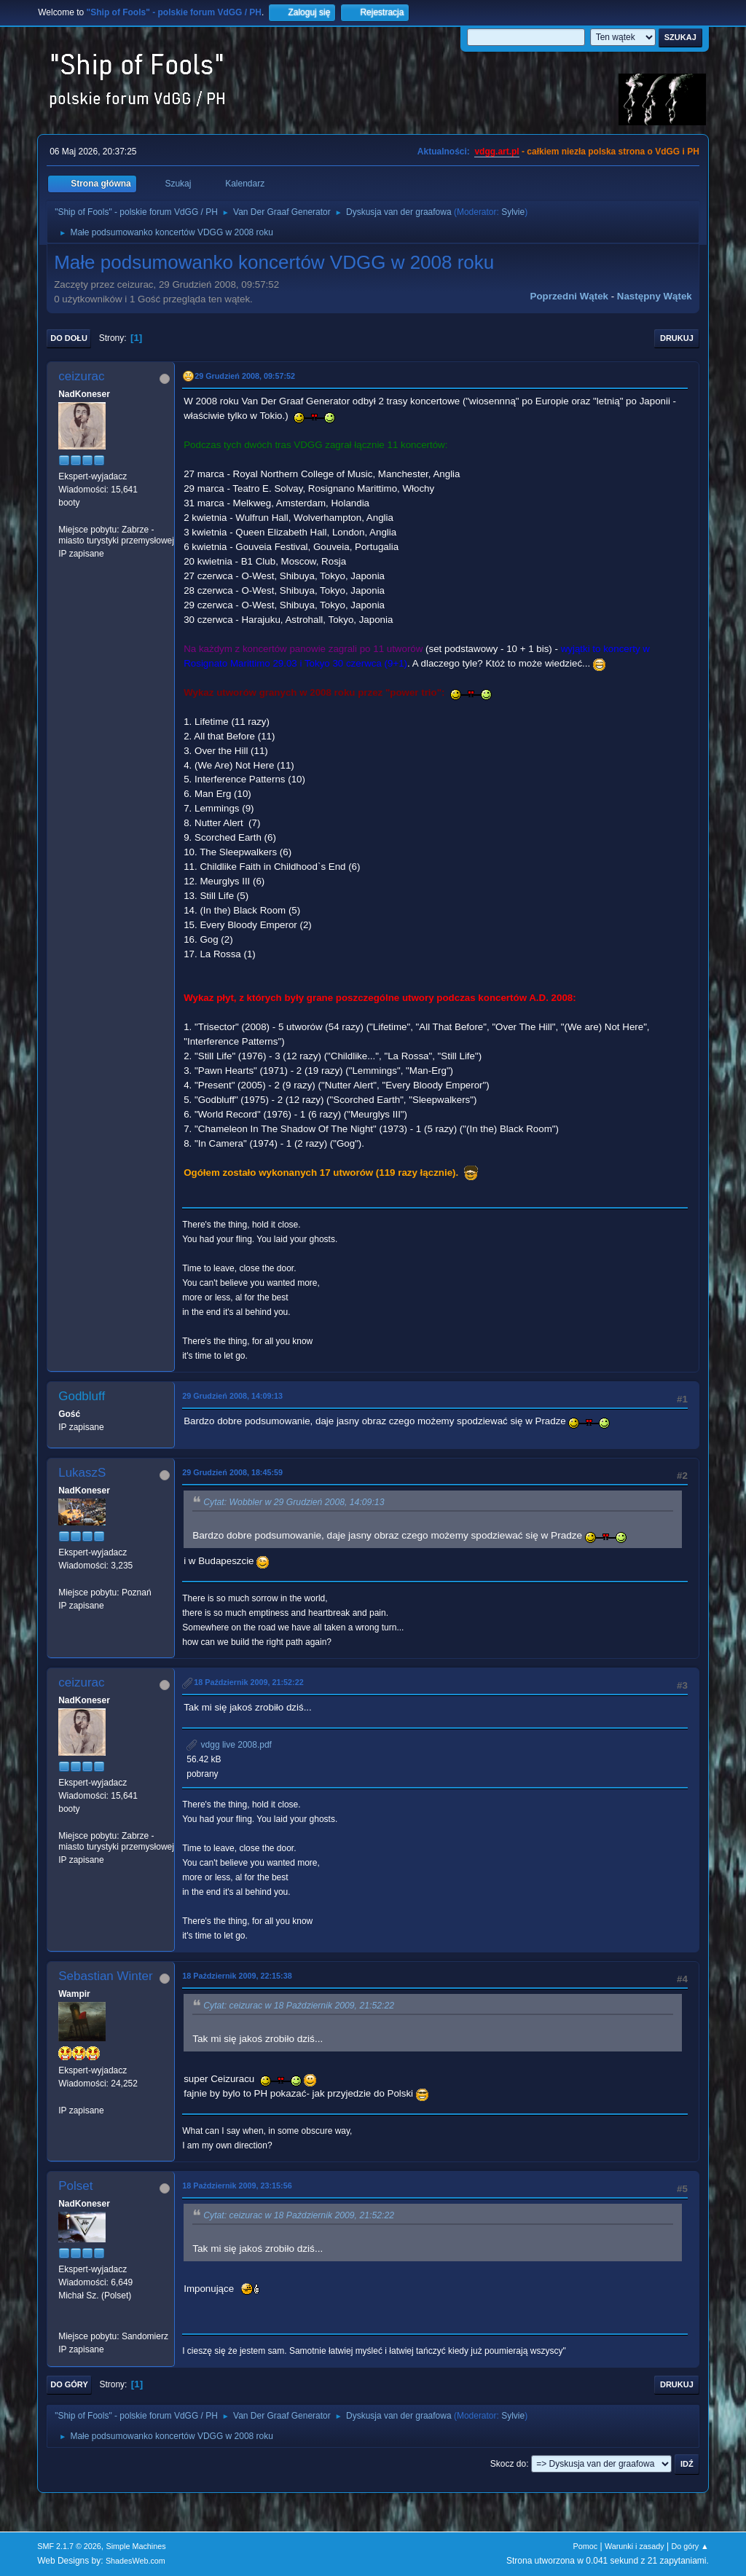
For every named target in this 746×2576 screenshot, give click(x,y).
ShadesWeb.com (135, 2560)
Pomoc (585, 2546)
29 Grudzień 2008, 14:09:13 (232, 1395)
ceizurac (81, 376)
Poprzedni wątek (569, 296)
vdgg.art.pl (496, 151)
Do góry (69, 2384)
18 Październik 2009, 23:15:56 (236, 2185)
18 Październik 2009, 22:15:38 (236, 1975)
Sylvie (513, 212)
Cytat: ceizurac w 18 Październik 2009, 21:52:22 (298, 2005)
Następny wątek (654, 296)
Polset (75, 2186)
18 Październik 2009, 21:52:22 (248, 1682)
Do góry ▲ (689, 2546)
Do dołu (68, 338)
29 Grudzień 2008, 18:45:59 (232, 1472)
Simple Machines (136, 2546)
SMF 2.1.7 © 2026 (69, 2546)
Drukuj (677, 338)
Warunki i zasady (634, 2546)
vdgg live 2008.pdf (229, 1745)
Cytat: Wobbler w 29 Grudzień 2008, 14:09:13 (293, 1502)
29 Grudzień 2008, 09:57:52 (245, 376)
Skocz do (508, 2464)
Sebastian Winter (105, 1976)
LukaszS (82, 1473)
